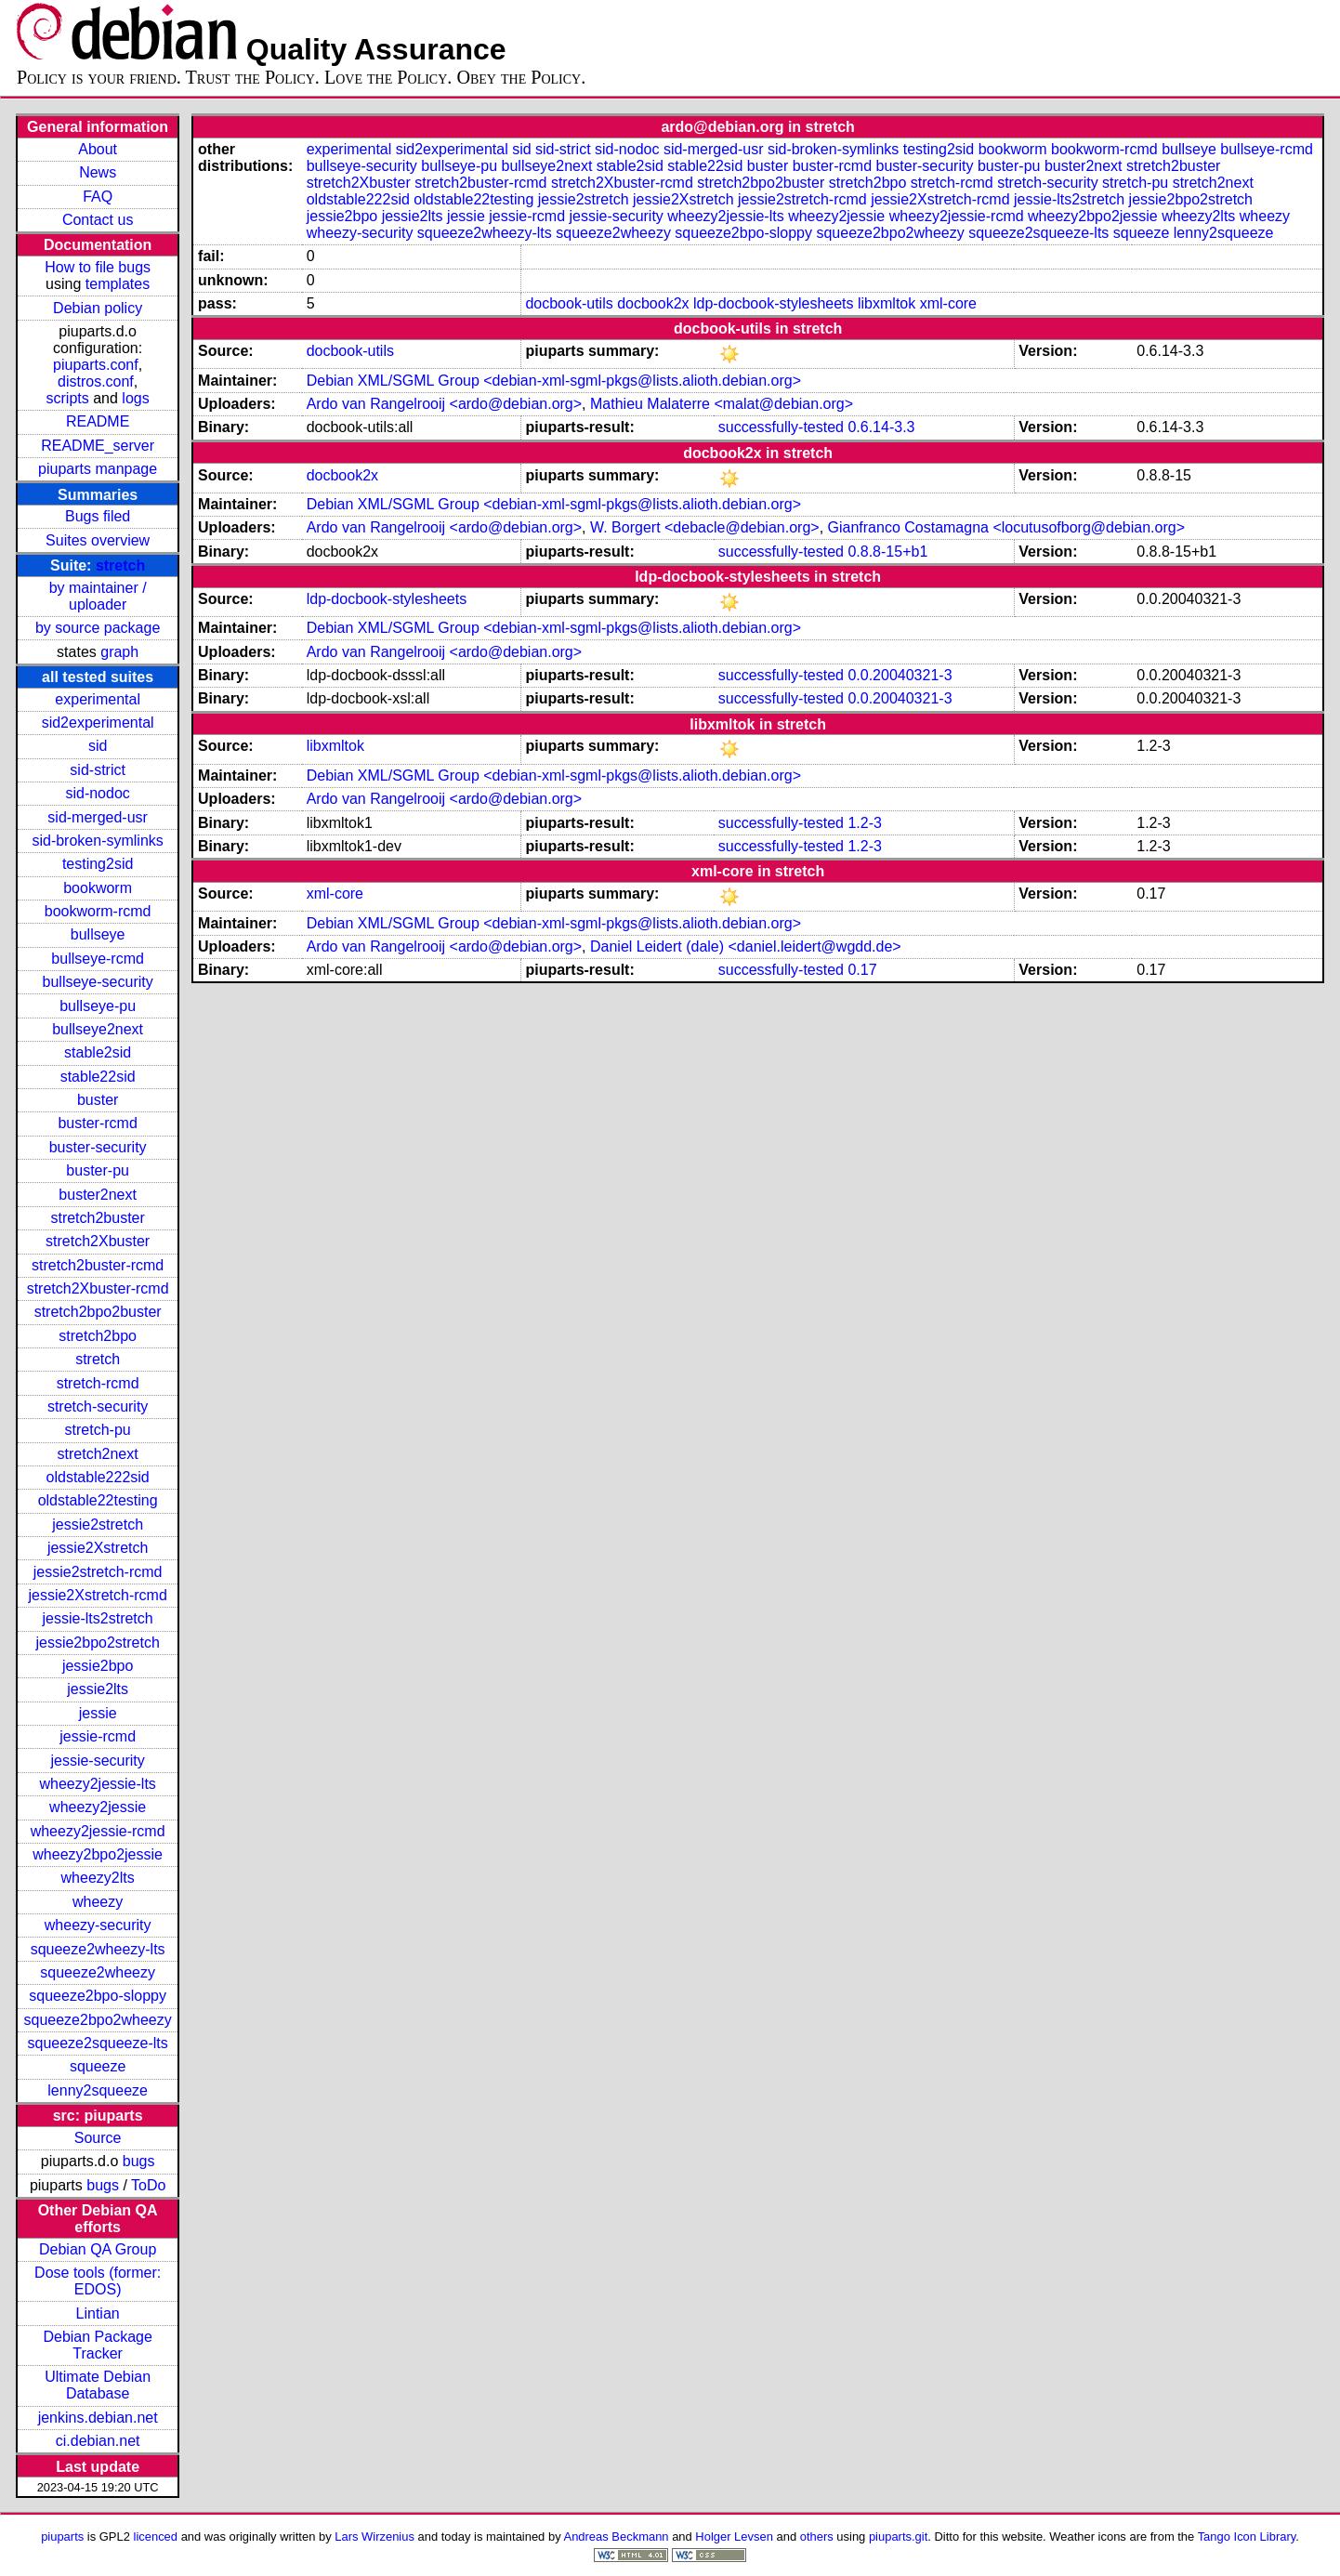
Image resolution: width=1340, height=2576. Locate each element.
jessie (98, 1713)
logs (135, 398)
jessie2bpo (98, 1666)
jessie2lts (97, 1689)
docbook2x (653, 303)
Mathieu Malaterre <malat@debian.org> (721, 404)
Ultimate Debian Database (98, 2385)
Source (98, 2138)
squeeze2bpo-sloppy (97, 1996)
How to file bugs (98, 267)
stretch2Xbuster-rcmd (98, 1288)
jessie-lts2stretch (98, 1618)
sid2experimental (98, 722)
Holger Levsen (734, 2536)
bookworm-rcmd (98, 911)
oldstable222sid (98, 1477)
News (97, 172)
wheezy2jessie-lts (97, 1784)
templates (117, 284)
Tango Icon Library (1247, 2536)
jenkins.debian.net (98, 2417)
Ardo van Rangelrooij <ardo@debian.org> (444, 404)
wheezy (97, 1902)
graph (119, 652)
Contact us (97, 220)
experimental (97, 699)
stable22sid (98, 1076)
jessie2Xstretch (98, 1548)
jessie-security (97, 1760)
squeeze (98, 2066)
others (817, 2536)
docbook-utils (568, 303)
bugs (139, 2161)
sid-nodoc (97, 793)
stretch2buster (97, 1218)
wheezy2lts (98, 1878)
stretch (120, 565)
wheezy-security (98, 1925)
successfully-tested (781, 427)
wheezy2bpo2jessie (98, 1854)
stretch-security (97, 1406)
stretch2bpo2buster (98, 1312)
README (97, 421)
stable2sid (97, 1052)
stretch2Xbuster (98, 1241)
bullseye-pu (97, 1006)
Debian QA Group (97, 2249)
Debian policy (97, 308)
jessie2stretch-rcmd (98, 1572)
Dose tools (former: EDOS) (97, 2281)
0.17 (861, 970)
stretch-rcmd (98, 1383)
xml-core (948, 303)
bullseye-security (98, 982)
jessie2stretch (97, 1524)
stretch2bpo (98, 1336)
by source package (97, 628)
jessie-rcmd (97, 1736)
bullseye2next (97, 1029)
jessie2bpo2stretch (97, 1642)
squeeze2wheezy (97, 1972)
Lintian (98, 2313)
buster (97, 1100)
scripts (67, 398)
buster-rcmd (97, 1123)
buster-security (98, 1147)
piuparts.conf (95, 365)
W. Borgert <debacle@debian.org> (705, 527)
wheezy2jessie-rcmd (98, 1831)
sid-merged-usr (97, 817)
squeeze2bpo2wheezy (98, 2020)
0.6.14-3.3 (880, 427)
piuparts (62, 2536)
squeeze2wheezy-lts (98, 1949)
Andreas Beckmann (616, 2536)
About (97, 149)
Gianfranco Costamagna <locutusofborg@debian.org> (1006, 527)
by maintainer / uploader (98, 596)
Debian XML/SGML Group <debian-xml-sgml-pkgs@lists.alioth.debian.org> (554, 380)
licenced (156, 2536)
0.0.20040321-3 (899, 675)
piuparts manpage (97, 469)
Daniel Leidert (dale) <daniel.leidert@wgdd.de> (745, 946)
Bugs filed (97, 516)
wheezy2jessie (97, 1807)
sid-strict (97, 770)
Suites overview (98, 540)
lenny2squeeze (97, 2090)
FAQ (97, 196)
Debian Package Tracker (97, 2345)
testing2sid (98, 864)
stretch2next (98, 1454)
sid (97, 746)
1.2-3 (864, 823)
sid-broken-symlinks (97, 840)
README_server (97, 445)
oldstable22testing (98, 1500)
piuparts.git (898, 2536)
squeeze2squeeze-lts (98, 2043)
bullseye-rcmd (97, 958)
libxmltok (886, 303)
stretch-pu (98, 1430)
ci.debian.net (98, 2441)
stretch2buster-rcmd (98, 1265)
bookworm (97, 888)
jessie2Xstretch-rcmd (97, 1595)
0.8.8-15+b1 (887, 551)
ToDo (148, 2185)
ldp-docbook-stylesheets (773, 303)
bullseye (98, 934)
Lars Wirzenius (374, 2536)
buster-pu (97, 1170)
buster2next (98, 1195)
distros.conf (96, 381)
